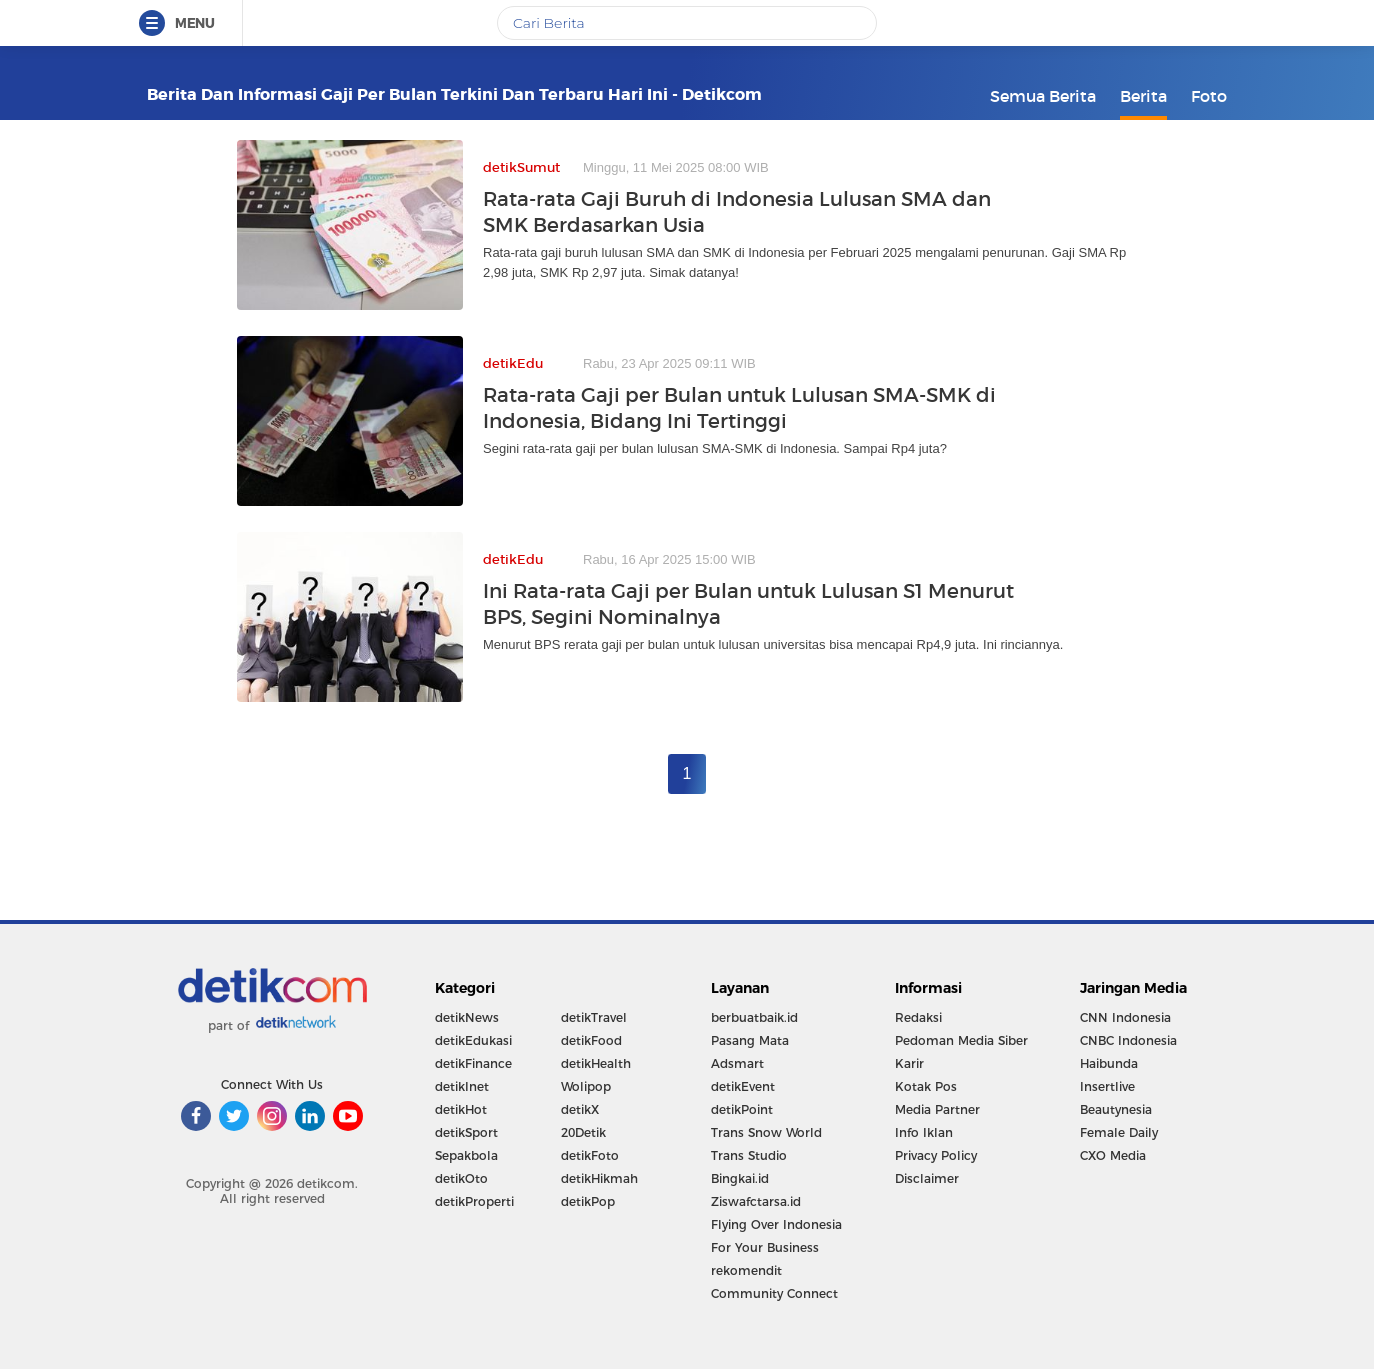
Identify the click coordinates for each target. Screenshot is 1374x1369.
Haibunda (1109, 1063)
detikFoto (590, 1155)
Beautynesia (1116, 1109)
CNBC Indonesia (1128, 1040)
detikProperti (474, 1201)
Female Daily (1119, 1132)
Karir (909, 1063)
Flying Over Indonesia (776, 1224)
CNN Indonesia (1125, 1017)
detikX (580, 1109)
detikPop (588, 1201)
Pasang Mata (750, 1040)
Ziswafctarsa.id (756, 1201)
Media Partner (937, 1109)
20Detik (583, 1132)
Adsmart (737, 1063)
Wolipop (586, 1086)
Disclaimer (927, 1178)
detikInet (462, 1086)
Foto (1209, 96)
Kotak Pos (926, 1086)
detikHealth (596, 1063)
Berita (1143, 96)
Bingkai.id (740, 1178)
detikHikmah (599, 1178)
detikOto (461, 1178)
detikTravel (594, 1017)
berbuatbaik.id (754, 1017)
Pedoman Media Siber (961, 1040)
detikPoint (742, 1109)
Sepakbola (466, 1155)
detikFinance (473, 1063)
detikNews (467, 1017)
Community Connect (774, 1293)
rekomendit (746, 1270)
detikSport (466, 1132)
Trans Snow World (766, 1132)
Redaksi (918, 1017)
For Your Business (765, 1247)
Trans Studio (749, 1155)
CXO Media (1113, 1155)
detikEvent (743, 1086)
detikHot (461, 1109)
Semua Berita (1043, 96)
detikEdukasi (473, 1040)
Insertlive (1107, 1086)
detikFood (591, 1040)
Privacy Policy (936, 1155)
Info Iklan (924, 1132)
